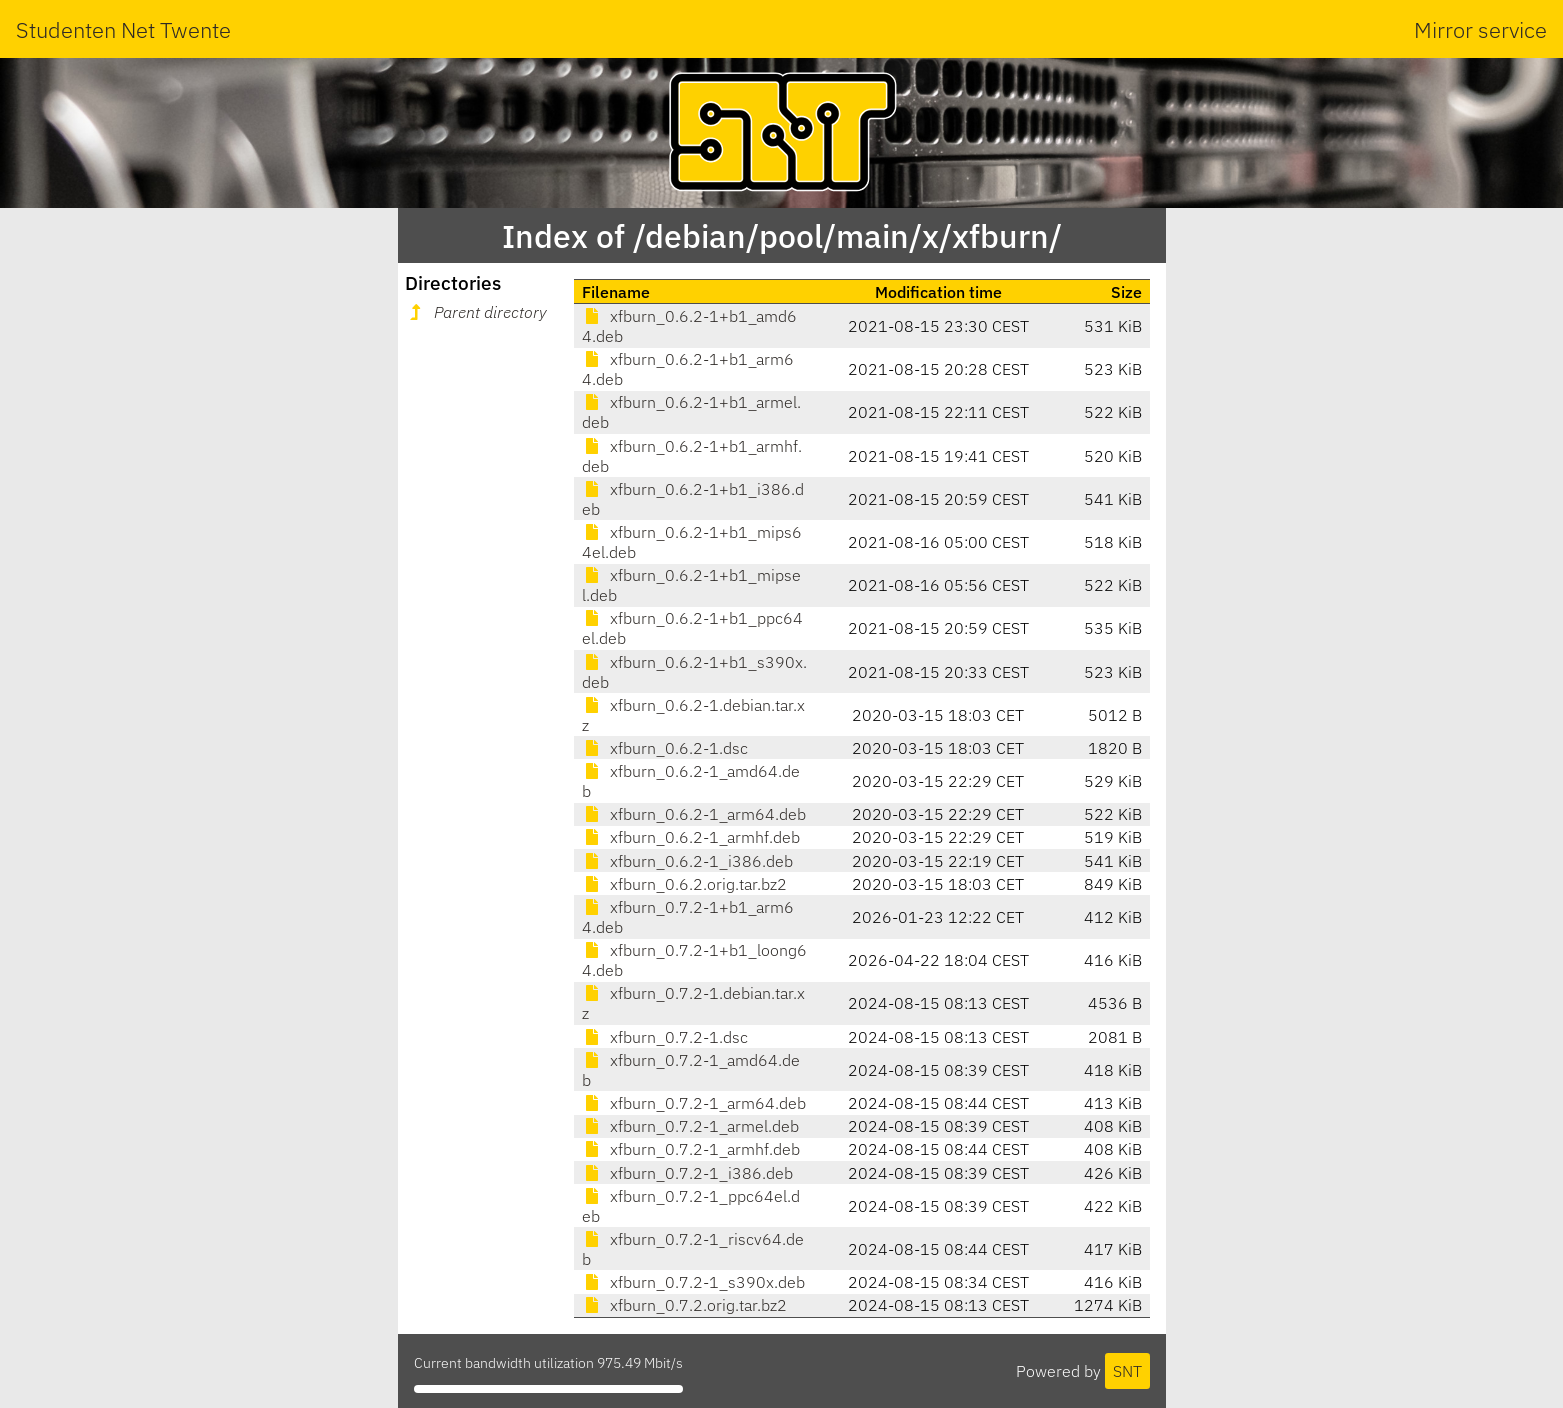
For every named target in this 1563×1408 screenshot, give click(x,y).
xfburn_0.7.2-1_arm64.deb (694, 1103)
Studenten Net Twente (123, 29)
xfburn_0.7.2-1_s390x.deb (693, 1282)
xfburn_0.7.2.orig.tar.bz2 (684, 1305)
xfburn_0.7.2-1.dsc (665, 1037)
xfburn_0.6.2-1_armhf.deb (691, 837)
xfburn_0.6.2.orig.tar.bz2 (684, 884)
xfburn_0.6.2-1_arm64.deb (694, 814)
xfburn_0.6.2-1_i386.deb (687, 861)
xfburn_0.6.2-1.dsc (665, 748)
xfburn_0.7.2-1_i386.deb (687, 1173)
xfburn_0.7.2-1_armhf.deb (691, 1149)
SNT (1127, 1371)
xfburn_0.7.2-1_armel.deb (690, 1126)
